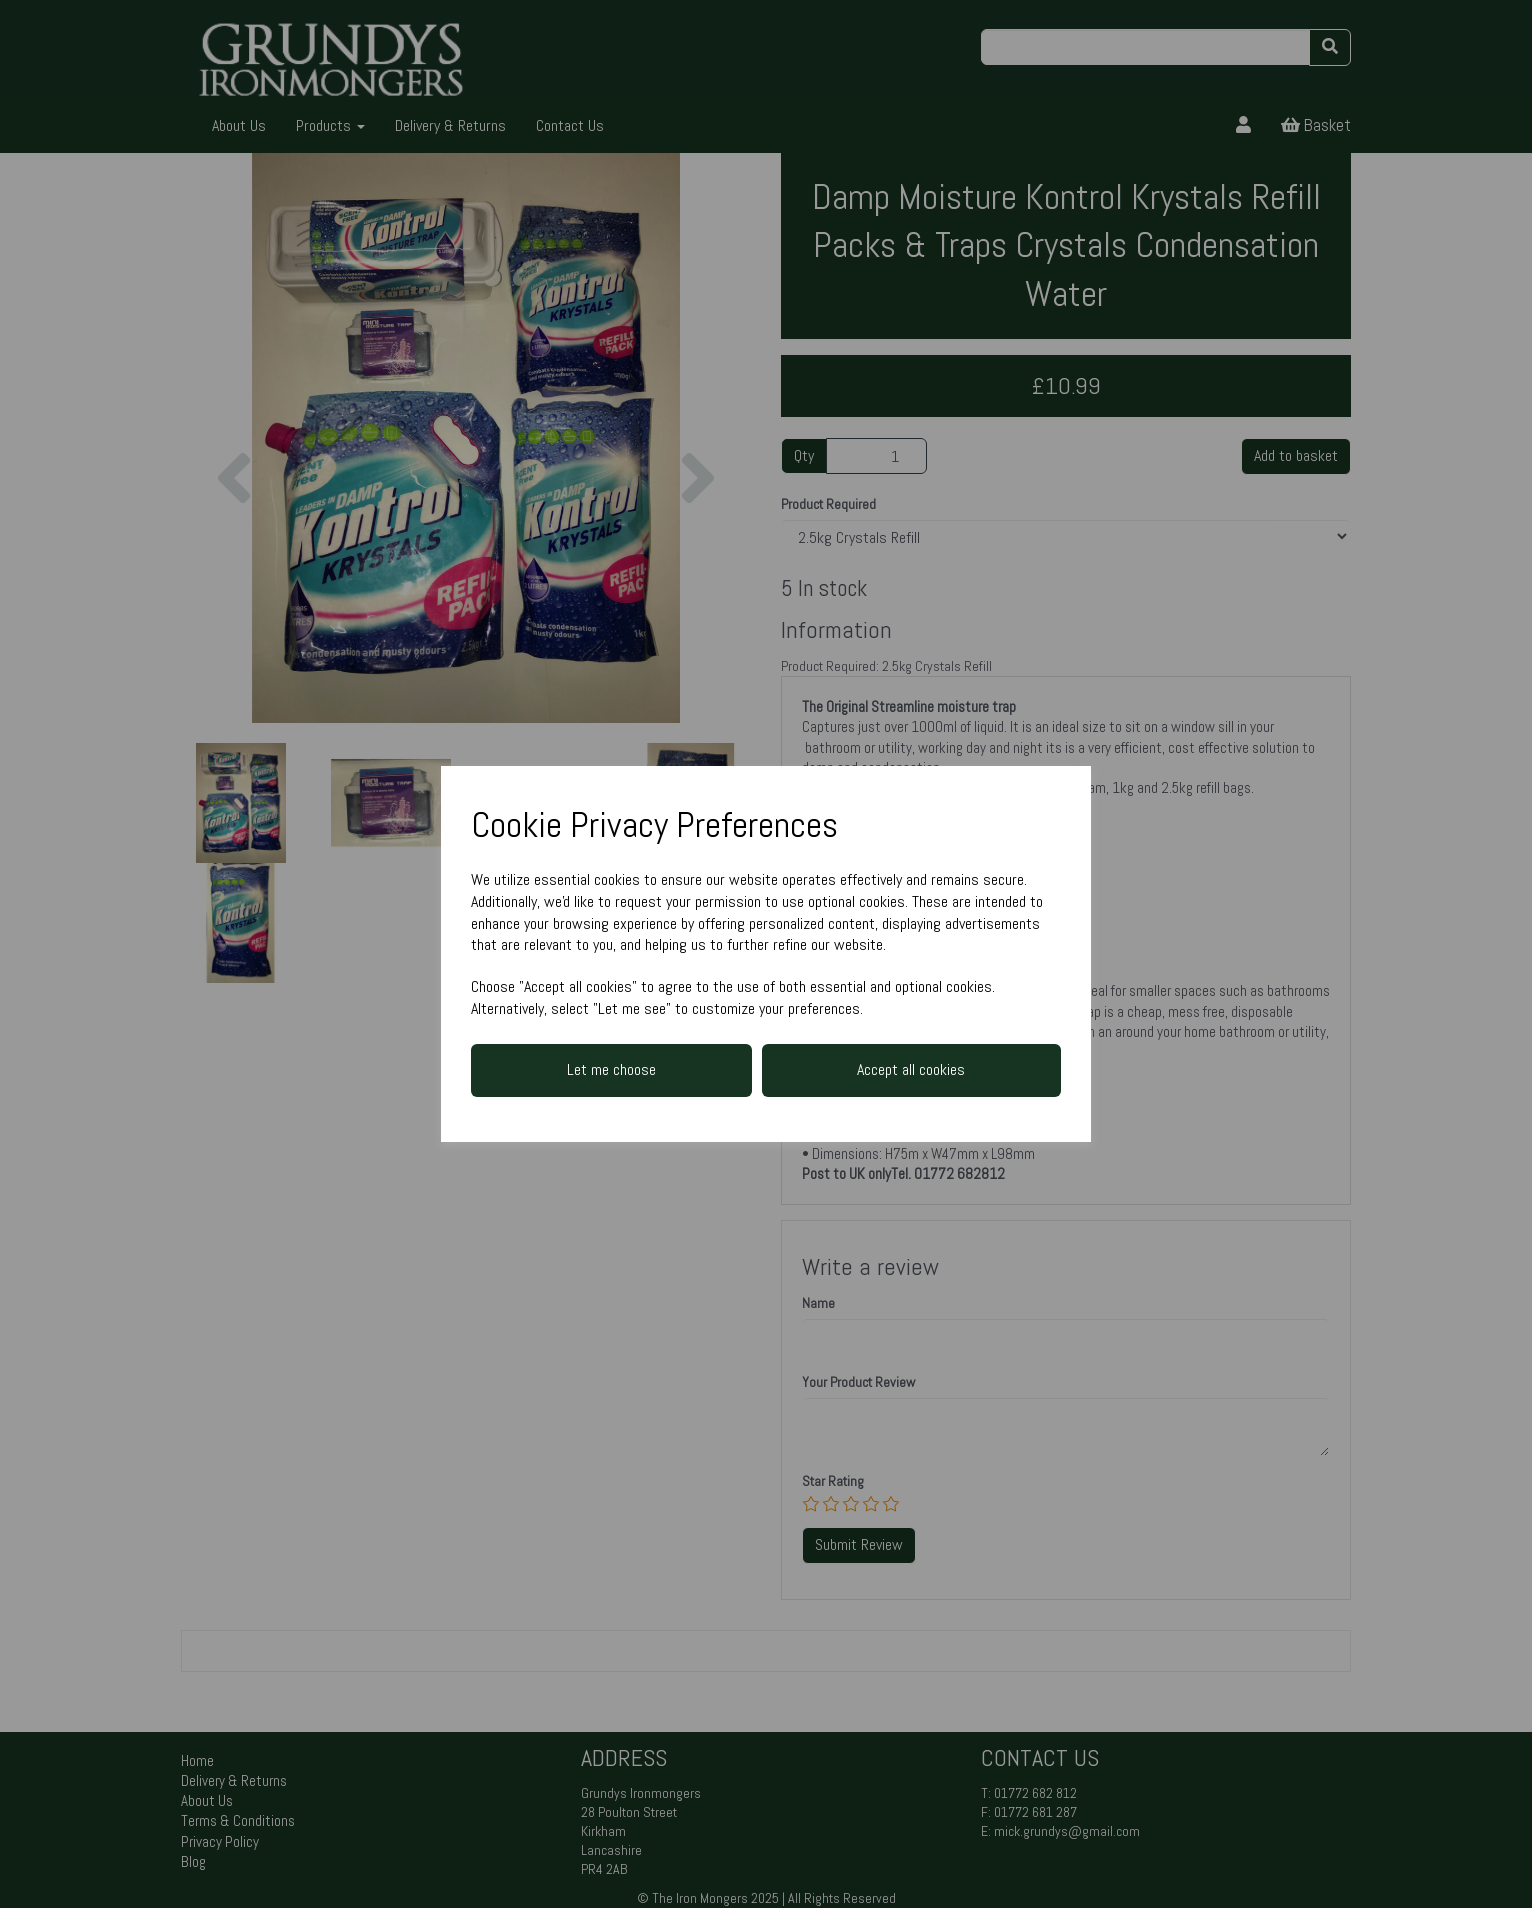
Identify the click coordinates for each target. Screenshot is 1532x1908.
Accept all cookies (911, 1069)
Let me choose (611, 1069)
